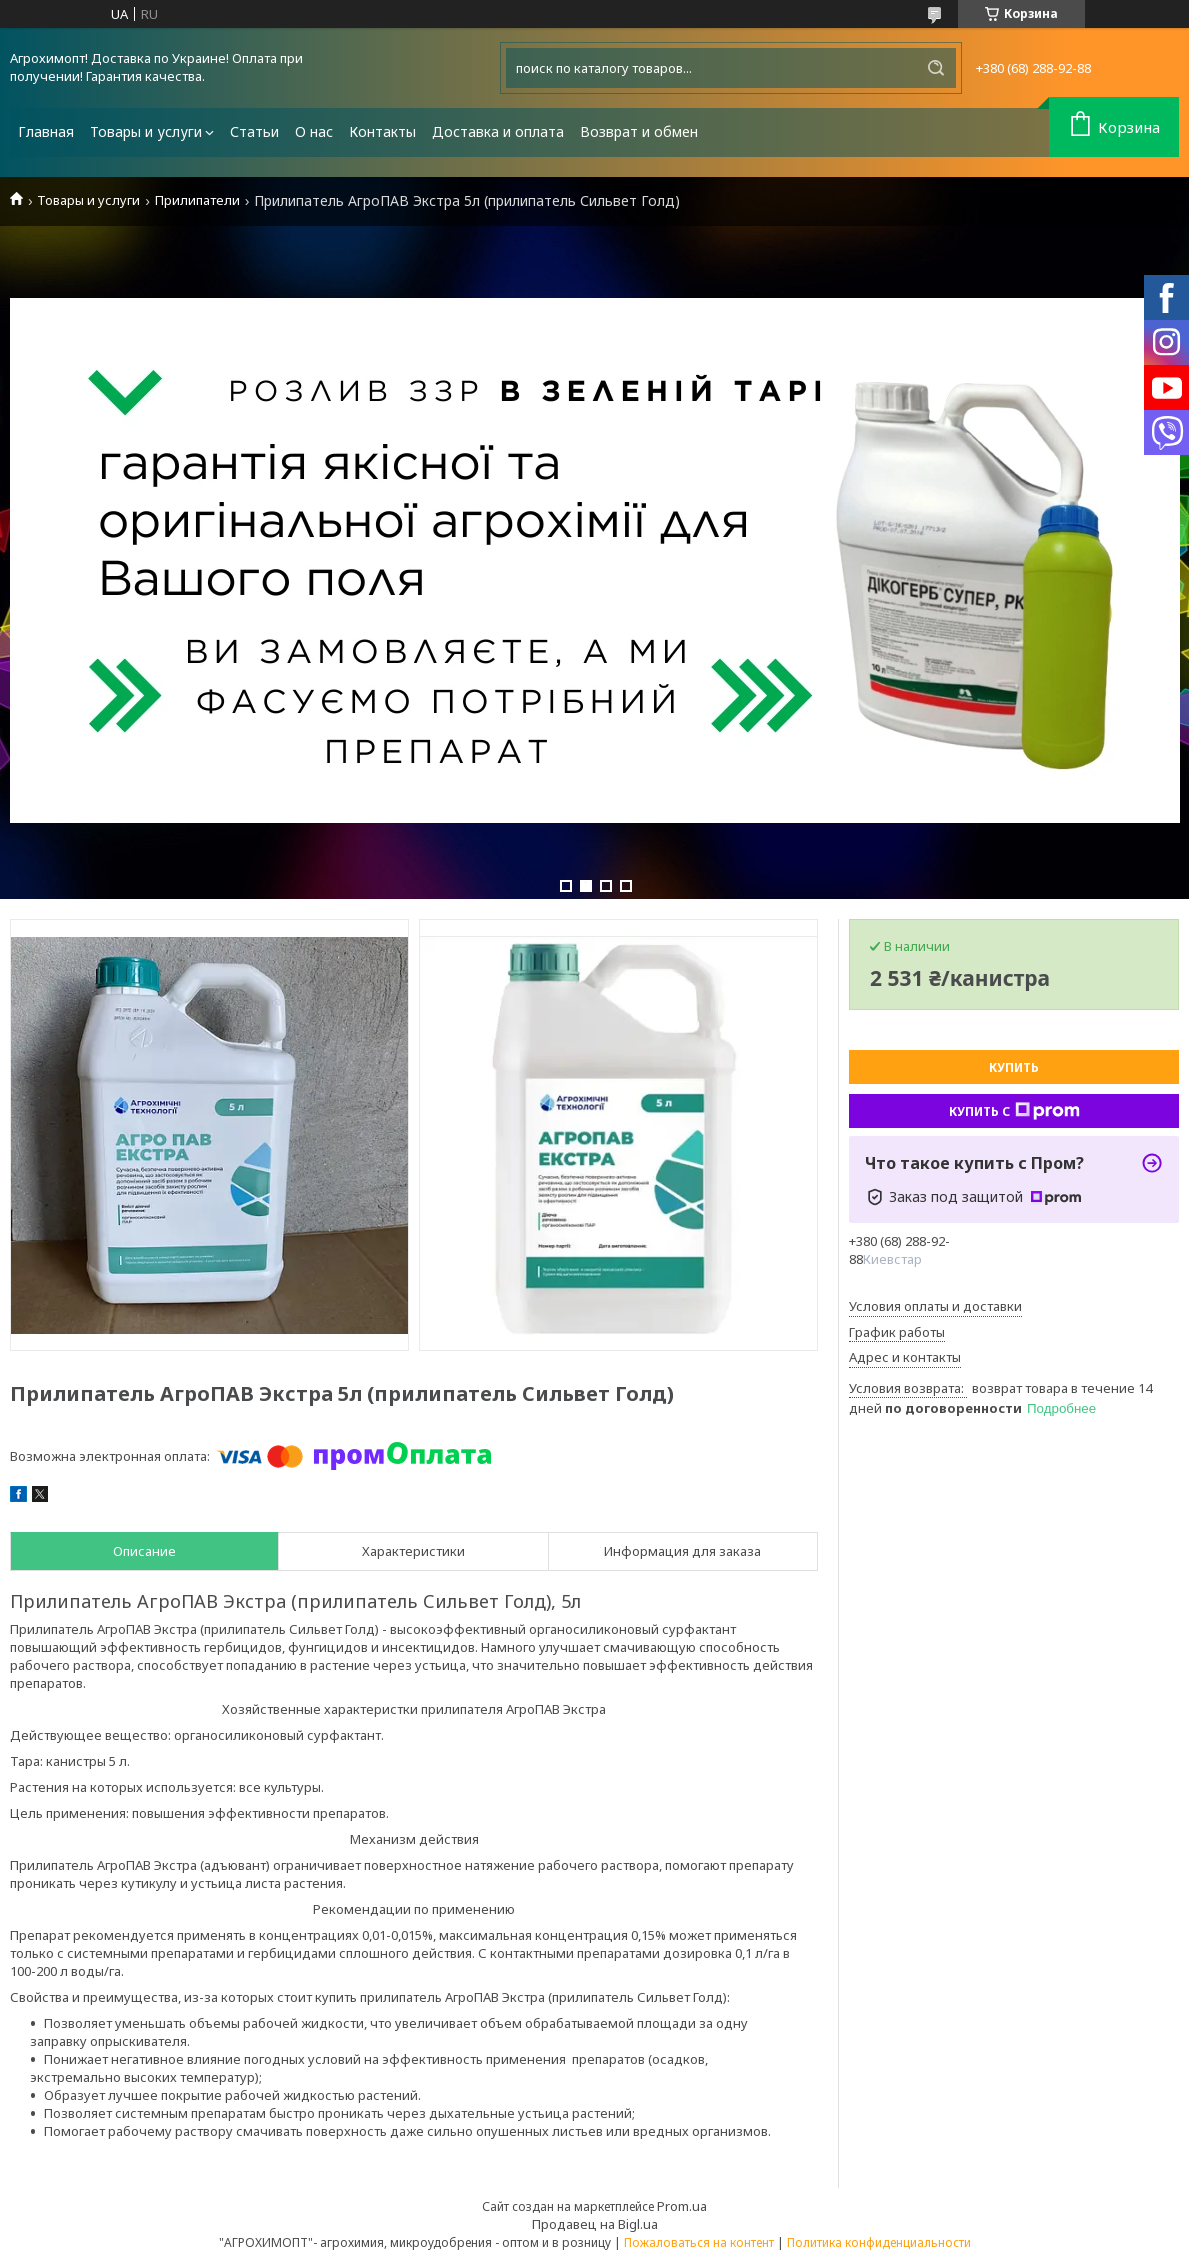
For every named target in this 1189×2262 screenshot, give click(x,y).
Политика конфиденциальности (879, 2242)
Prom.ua (682, 2206)
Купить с (1014, 1111)
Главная (46, 131)
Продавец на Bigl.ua (595, 2224)
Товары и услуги (146, 131)
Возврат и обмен (639, 131)
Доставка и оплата (498, 131)
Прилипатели (197, 200)
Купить (1014, 1067)
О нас (314, 131)
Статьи (254, 131)
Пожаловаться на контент (699, 2242)
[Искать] (936, 68)
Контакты (382, 131)
